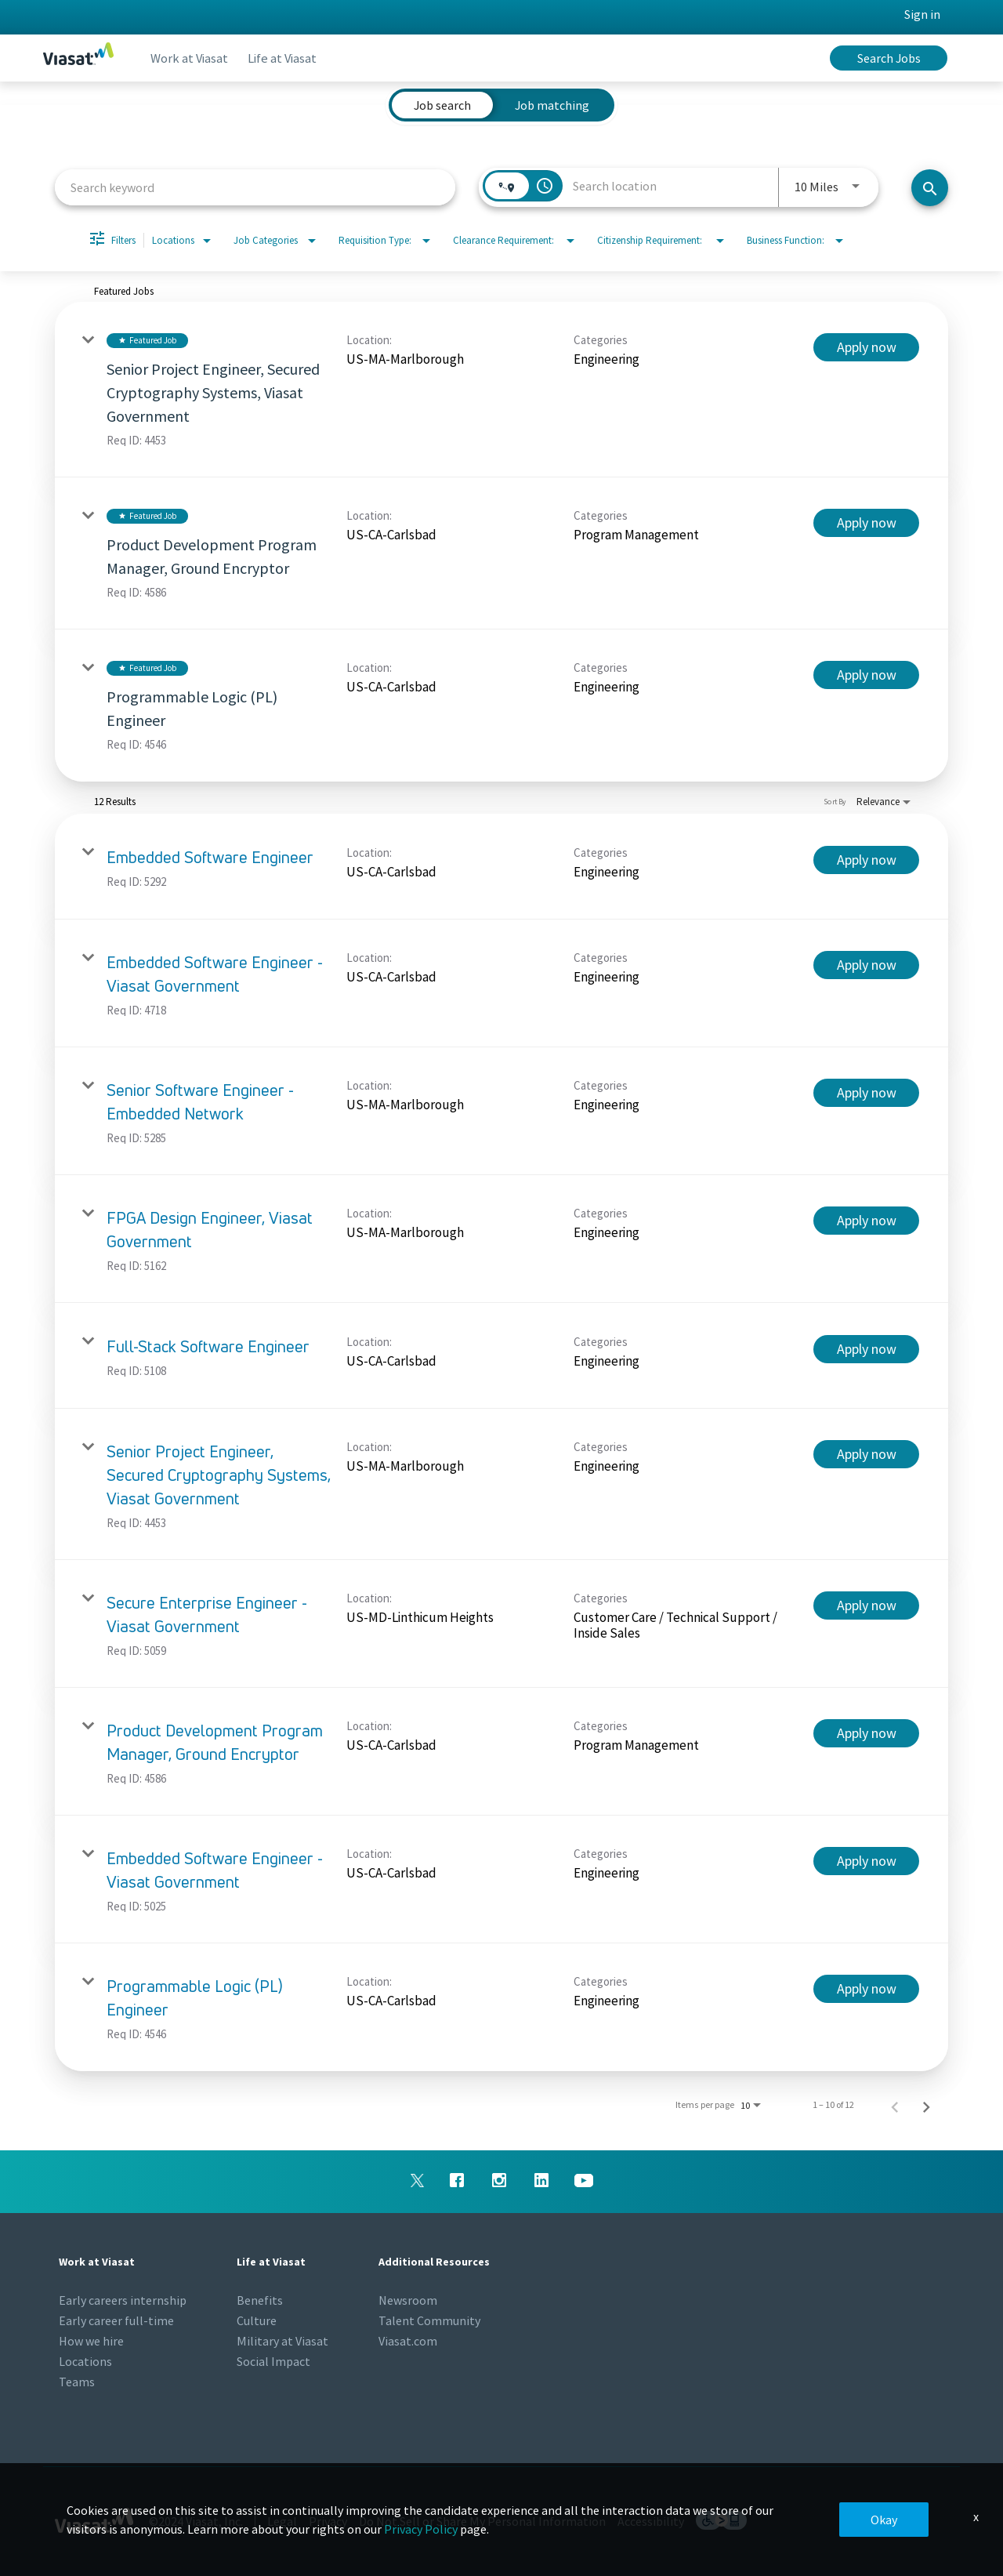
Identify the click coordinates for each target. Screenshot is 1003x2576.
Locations (85, 2361)
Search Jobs (889, 58)
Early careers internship (122, 2300)
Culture (257, 2320)
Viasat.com (407, 2341)
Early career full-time (116, 2320)
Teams (77, 2381)
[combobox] (255, 187)
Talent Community (429, 2320)
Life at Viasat (291, 58)
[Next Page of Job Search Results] (926, 2105)
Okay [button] (884, 2519)
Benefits (260, 2300)
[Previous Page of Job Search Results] (895, 2105)
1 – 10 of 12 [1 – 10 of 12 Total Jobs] (833, 2105)
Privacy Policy (421, 2529)
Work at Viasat (192, 58)
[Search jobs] (929, 187)
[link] (501, 389)
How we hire (91, 2341)
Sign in (922, 14)
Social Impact (273, 2361)
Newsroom (407, 2300)
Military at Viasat (282, 2341)
